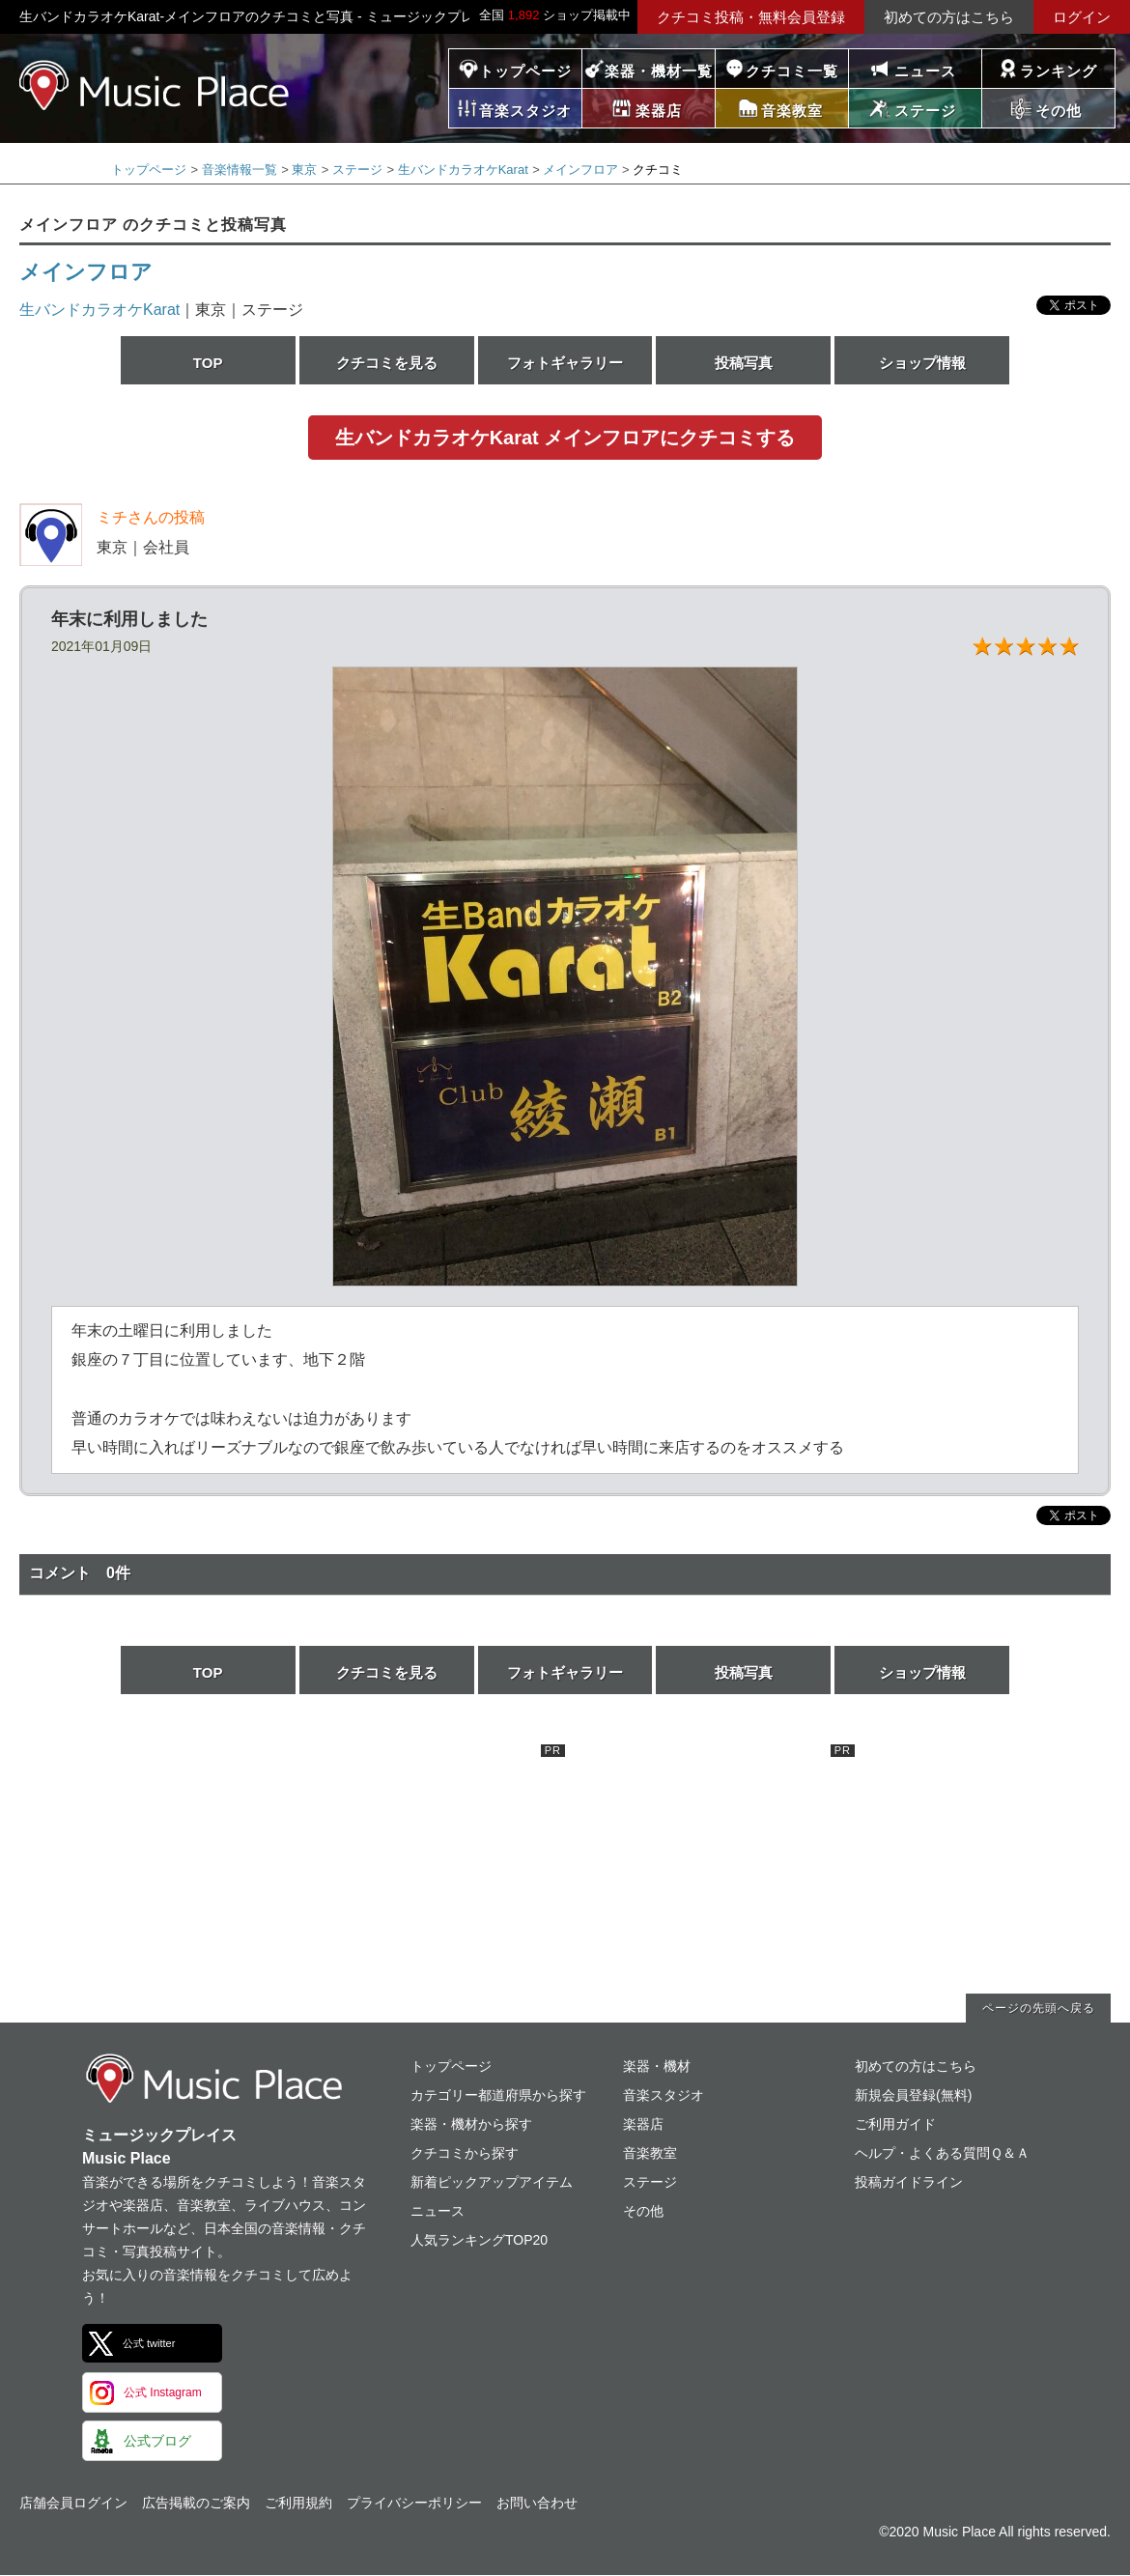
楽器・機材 (657, 2066)
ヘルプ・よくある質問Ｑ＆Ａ (942, 2153)
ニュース (925, 71)
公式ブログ (157, 2441)
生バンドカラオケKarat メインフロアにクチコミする (565, 437)
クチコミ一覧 (792, 71)
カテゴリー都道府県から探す (498, 2095)
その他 (643, 2211)
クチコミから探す (464, 2153)
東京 (304, 169)
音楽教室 (650, 2153)
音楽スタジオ (663, 2095)
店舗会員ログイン (73, 2502)
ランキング (1058, 71)
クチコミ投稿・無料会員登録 (751, 17)
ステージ (357, 169)
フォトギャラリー (565, 362)
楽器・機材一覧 (659, 71)
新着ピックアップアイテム (491, 2182)
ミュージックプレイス (154, 85)
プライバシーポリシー (414, 2502)
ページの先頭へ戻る (1038, 2008)
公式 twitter (149, 2343)
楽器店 (643, 2124)
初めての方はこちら (949, 17)
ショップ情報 (922, 362)
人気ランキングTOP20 (479, 2240)
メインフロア (580, 169)
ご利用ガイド (895, 2124)
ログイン (1082, 17)
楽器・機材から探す (471, 2124)
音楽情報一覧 (239, 169)
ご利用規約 (298, 2502)
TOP (208, 362)
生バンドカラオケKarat (463, 169)
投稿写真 (744, 362)
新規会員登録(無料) (913, 2095)
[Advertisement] (420, 1865)
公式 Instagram (163, 2392)
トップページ (525, 71)
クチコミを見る (387, 362)
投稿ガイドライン (909, 2182)
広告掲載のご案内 (196, 2502)
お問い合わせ (537, 2502)
